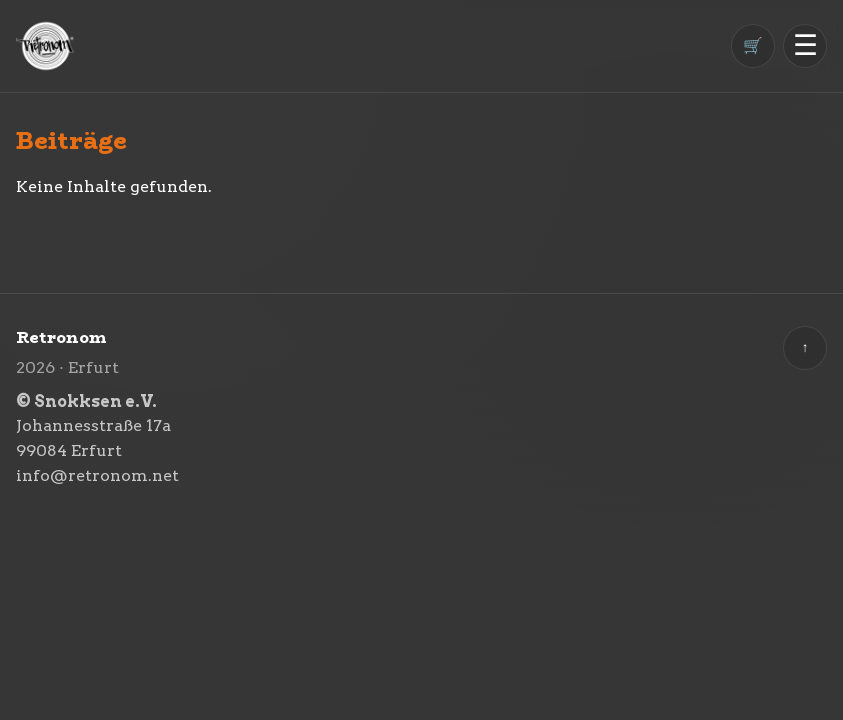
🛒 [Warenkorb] (753, 45)
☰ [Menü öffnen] (805, 45)
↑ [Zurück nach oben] (805, 347)
